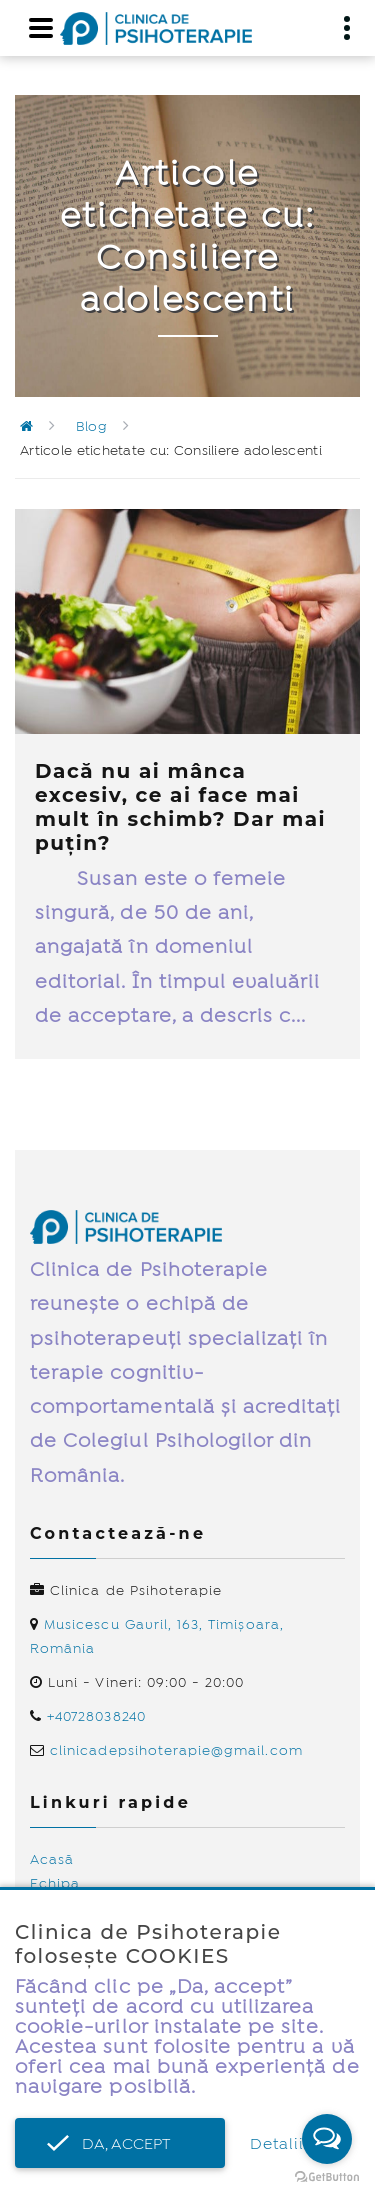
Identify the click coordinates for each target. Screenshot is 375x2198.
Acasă (52, 1860)
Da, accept (120, 2144)
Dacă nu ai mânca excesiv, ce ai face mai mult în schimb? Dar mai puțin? (180, 807)
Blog (91, 427)
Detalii (277, 2144)
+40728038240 (96, 1717)
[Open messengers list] (327, 2139)
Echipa (55, 1884)
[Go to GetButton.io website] (327, 2177)
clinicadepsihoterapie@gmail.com (176, 1751)
